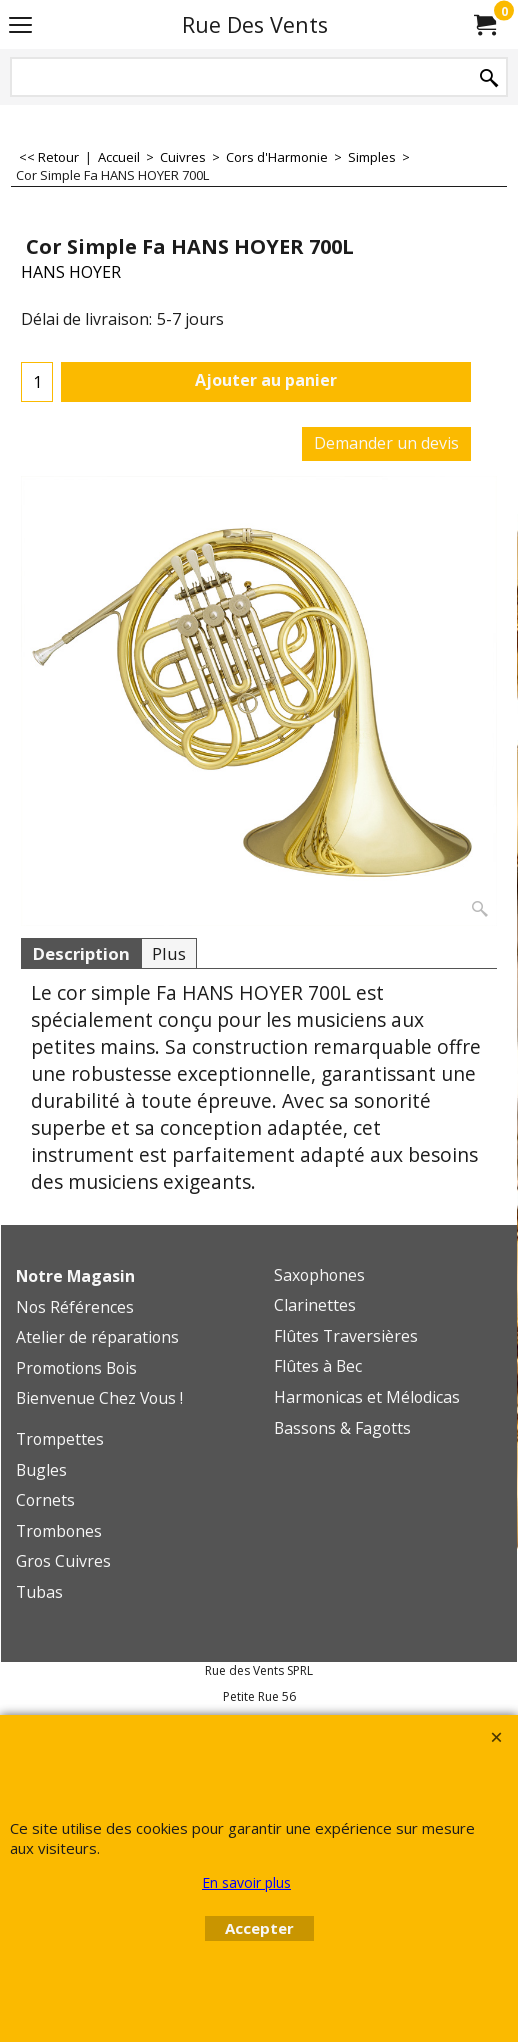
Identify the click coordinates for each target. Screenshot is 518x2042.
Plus (169, 953)
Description (81, 953)
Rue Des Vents (255, 24)
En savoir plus (246, 1882)
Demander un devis (386, 443)
